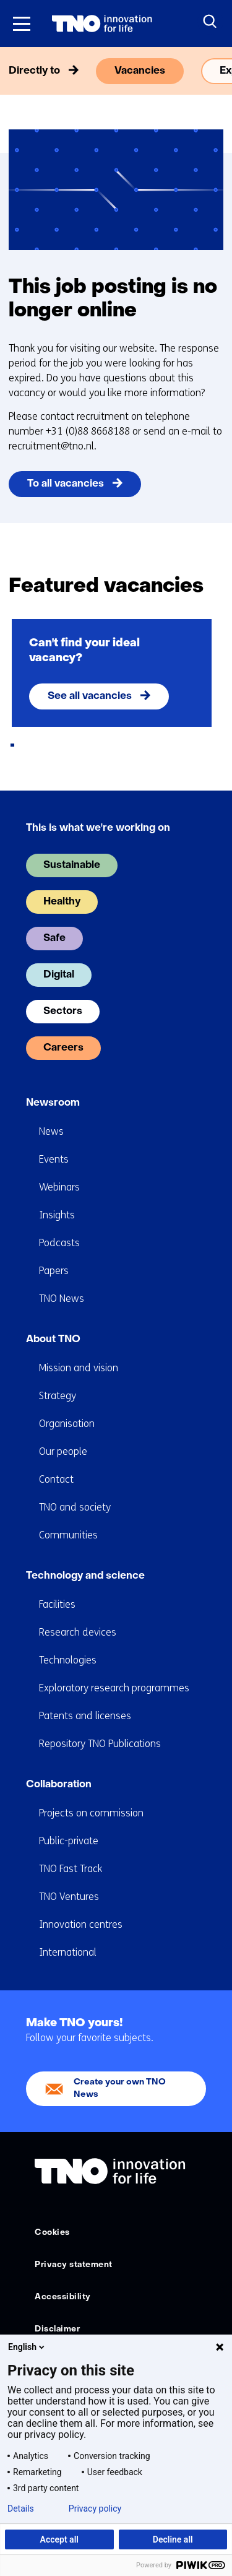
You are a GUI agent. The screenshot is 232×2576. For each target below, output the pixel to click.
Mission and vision (78, 1368)
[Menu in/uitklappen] (22, 24)
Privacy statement (74, 2265)
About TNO (53, 1340)
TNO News (61, 1298)
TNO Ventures (69, 1896)
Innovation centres (80, 1924)
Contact (56, 1479)
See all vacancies (90, 696)
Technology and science (85, 1576)
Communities (68, 1535)
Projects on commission (91, 1813)
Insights (57, 1215)
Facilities (57, 1604)
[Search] (210, 22)
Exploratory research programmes (114, 1688)
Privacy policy (95, 2508)
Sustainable (71, 865)
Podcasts (59, 1243)
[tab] (12, 745)
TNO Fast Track (70, 1869)
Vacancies (139, 71)
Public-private (68, 1841)
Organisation (67, 1423)
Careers (63, 1048)
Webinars (59, 1187)
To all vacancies (65, 484)
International (68, 1952)
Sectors (62, 1012)
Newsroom (53, 1103)
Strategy (57, 1396)
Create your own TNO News (120, 2088)
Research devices (77, 1632)
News (51, 1131)
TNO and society (75, 1507)
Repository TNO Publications (100, 1744)
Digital (58, 975)
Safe (54, 938)
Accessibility (63, 2297)
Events (54, 1159)
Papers (54, 1271)
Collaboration (59, 1785)
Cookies (52, 2233)
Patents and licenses (85, 1716)
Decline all (173, 2539)
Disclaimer (57, 2329)
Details (20, 2508)
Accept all (59, 2539)
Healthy (61, 902)
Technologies (68, 1660)
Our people (63, 1451)
